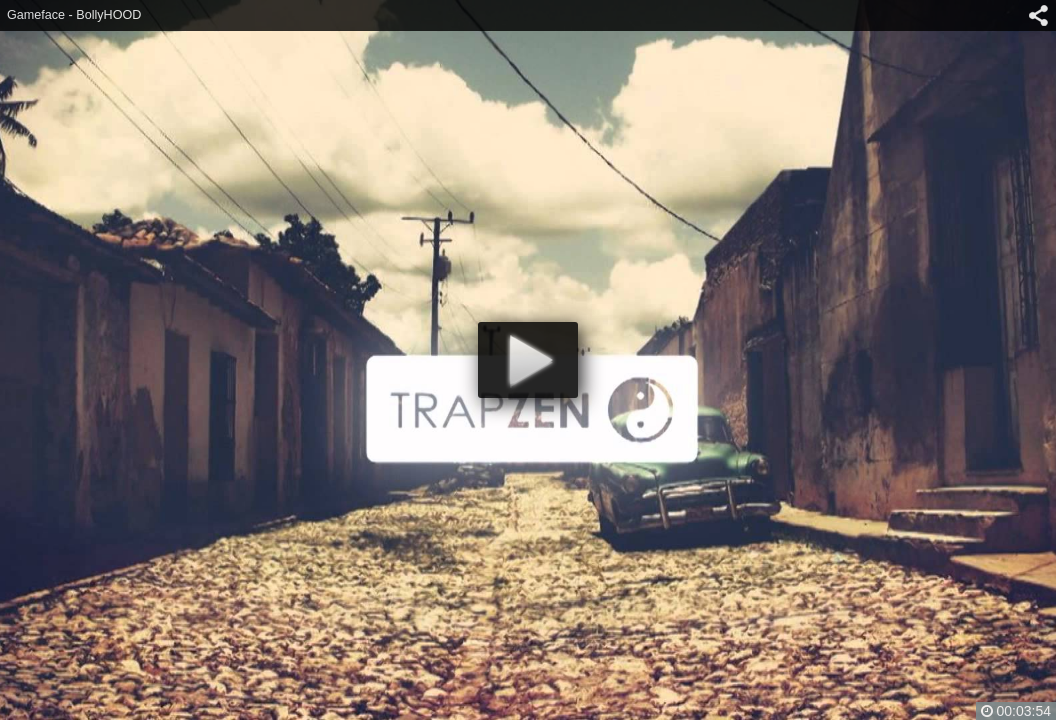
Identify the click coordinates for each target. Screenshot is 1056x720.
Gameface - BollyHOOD (74, 15)
